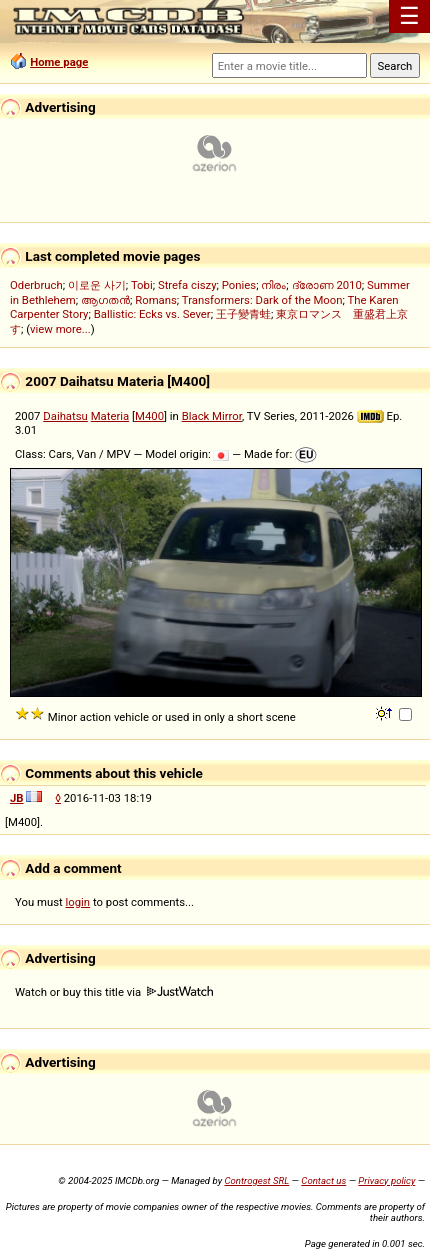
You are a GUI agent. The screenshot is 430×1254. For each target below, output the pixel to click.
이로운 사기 (97, 285)
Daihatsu (65, 416)
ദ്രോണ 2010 (327, 285)
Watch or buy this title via (114, 992)
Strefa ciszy (187, 285)
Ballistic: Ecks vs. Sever (152, 314)
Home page (59, 62)
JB (17, 798)
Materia (110, 416)
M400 (149, 416)
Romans (156, 300)
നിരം (273, 285)
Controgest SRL (256, 1180)
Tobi (142, 285)
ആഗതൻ (105, 300)
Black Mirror (212, 416)
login (78, 902)
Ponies (239, 285)
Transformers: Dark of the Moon (262, 300)
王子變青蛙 (243, 314)
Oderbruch (36, 285)
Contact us (323, 1180)
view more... (60, 329)
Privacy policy (386, 1180)
